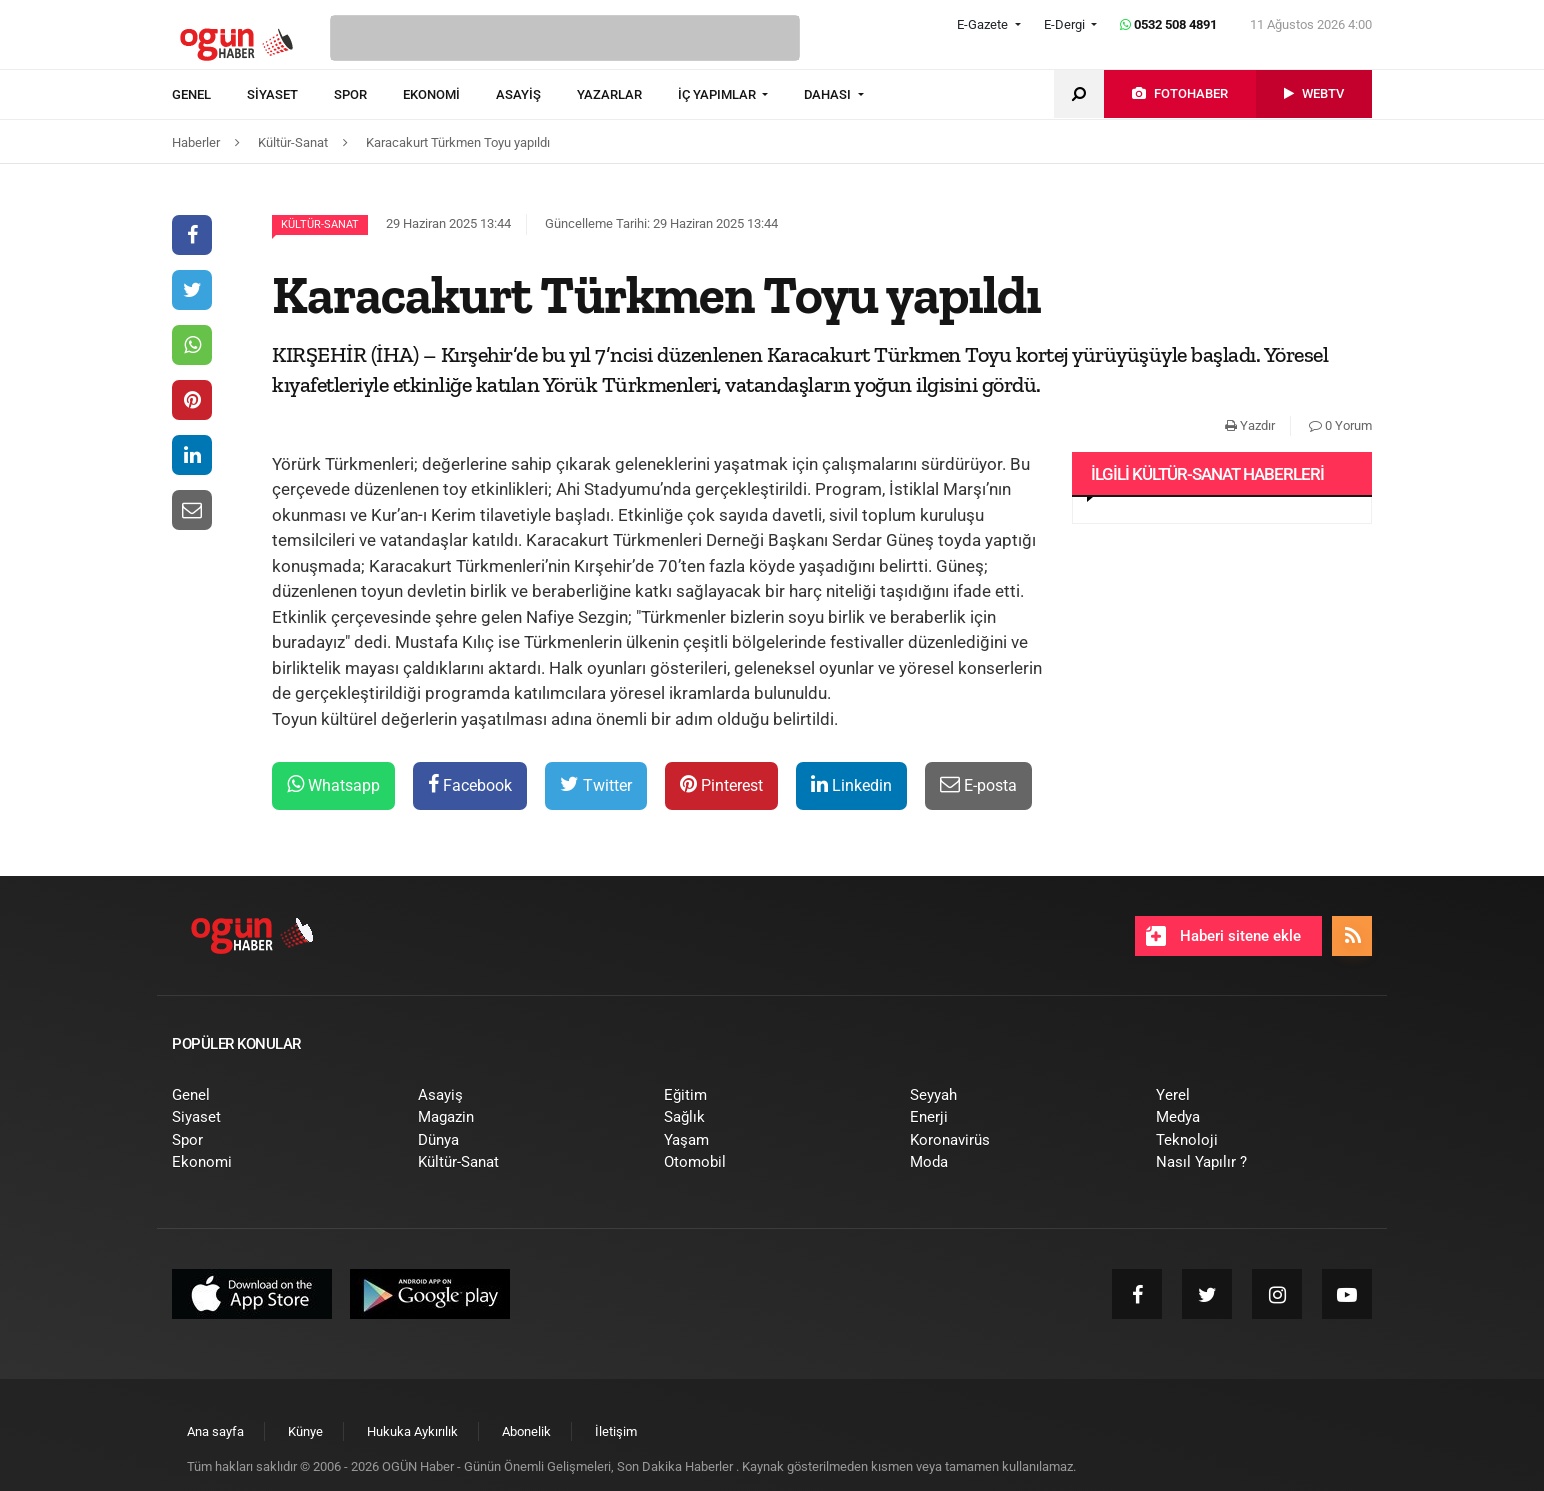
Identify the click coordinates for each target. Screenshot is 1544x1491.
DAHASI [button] (829, 94)
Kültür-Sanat (320, 224)
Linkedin (851, 784)
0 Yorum (1340, 425)
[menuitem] (209, 95)
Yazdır (1250, 425)
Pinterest (721, 784)
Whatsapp (333, 784)
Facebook (470, 784)
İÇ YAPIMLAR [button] (718, 94)
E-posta (978, 784)
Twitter (596, 784)
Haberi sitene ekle (1223, 936)
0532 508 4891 (1168, 24)
